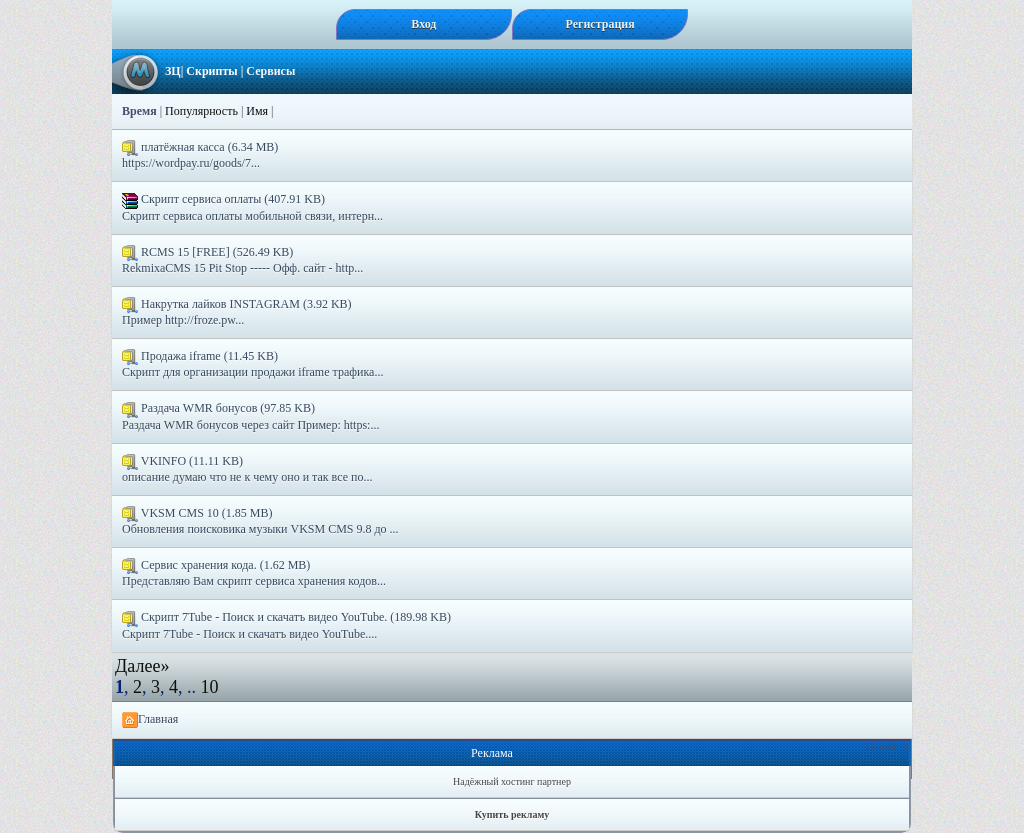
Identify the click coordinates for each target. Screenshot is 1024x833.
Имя (257, 111)
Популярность (201, 111)
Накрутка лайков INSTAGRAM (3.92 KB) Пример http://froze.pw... (237, 312)
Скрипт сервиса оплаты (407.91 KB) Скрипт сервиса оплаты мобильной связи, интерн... (252, 207)
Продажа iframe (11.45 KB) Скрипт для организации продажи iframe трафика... (252, 364)
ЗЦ (173, 71)
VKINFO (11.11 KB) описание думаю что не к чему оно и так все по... (247, 469)
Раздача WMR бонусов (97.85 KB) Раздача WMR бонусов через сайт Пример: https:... (250, 416)
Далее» (142, 666)
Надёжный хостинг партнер (512, 781)
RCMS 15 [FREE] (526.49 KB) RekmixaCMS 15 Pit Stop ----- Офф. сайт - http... (242, 260)
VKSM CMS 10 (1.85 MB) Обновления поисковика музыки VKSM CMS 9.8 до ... (260, 521)
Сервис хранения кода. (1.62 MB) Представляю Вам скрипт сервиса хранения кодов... (254, 573)
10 (210, 687)
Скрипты (211, 71)
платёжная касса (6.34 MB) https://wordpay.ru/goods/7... (200, 155)
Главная (150, 720)
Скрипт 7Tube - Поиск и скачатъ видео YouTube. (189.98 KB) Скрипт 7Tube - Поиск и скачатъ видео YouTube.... (286, 625)
